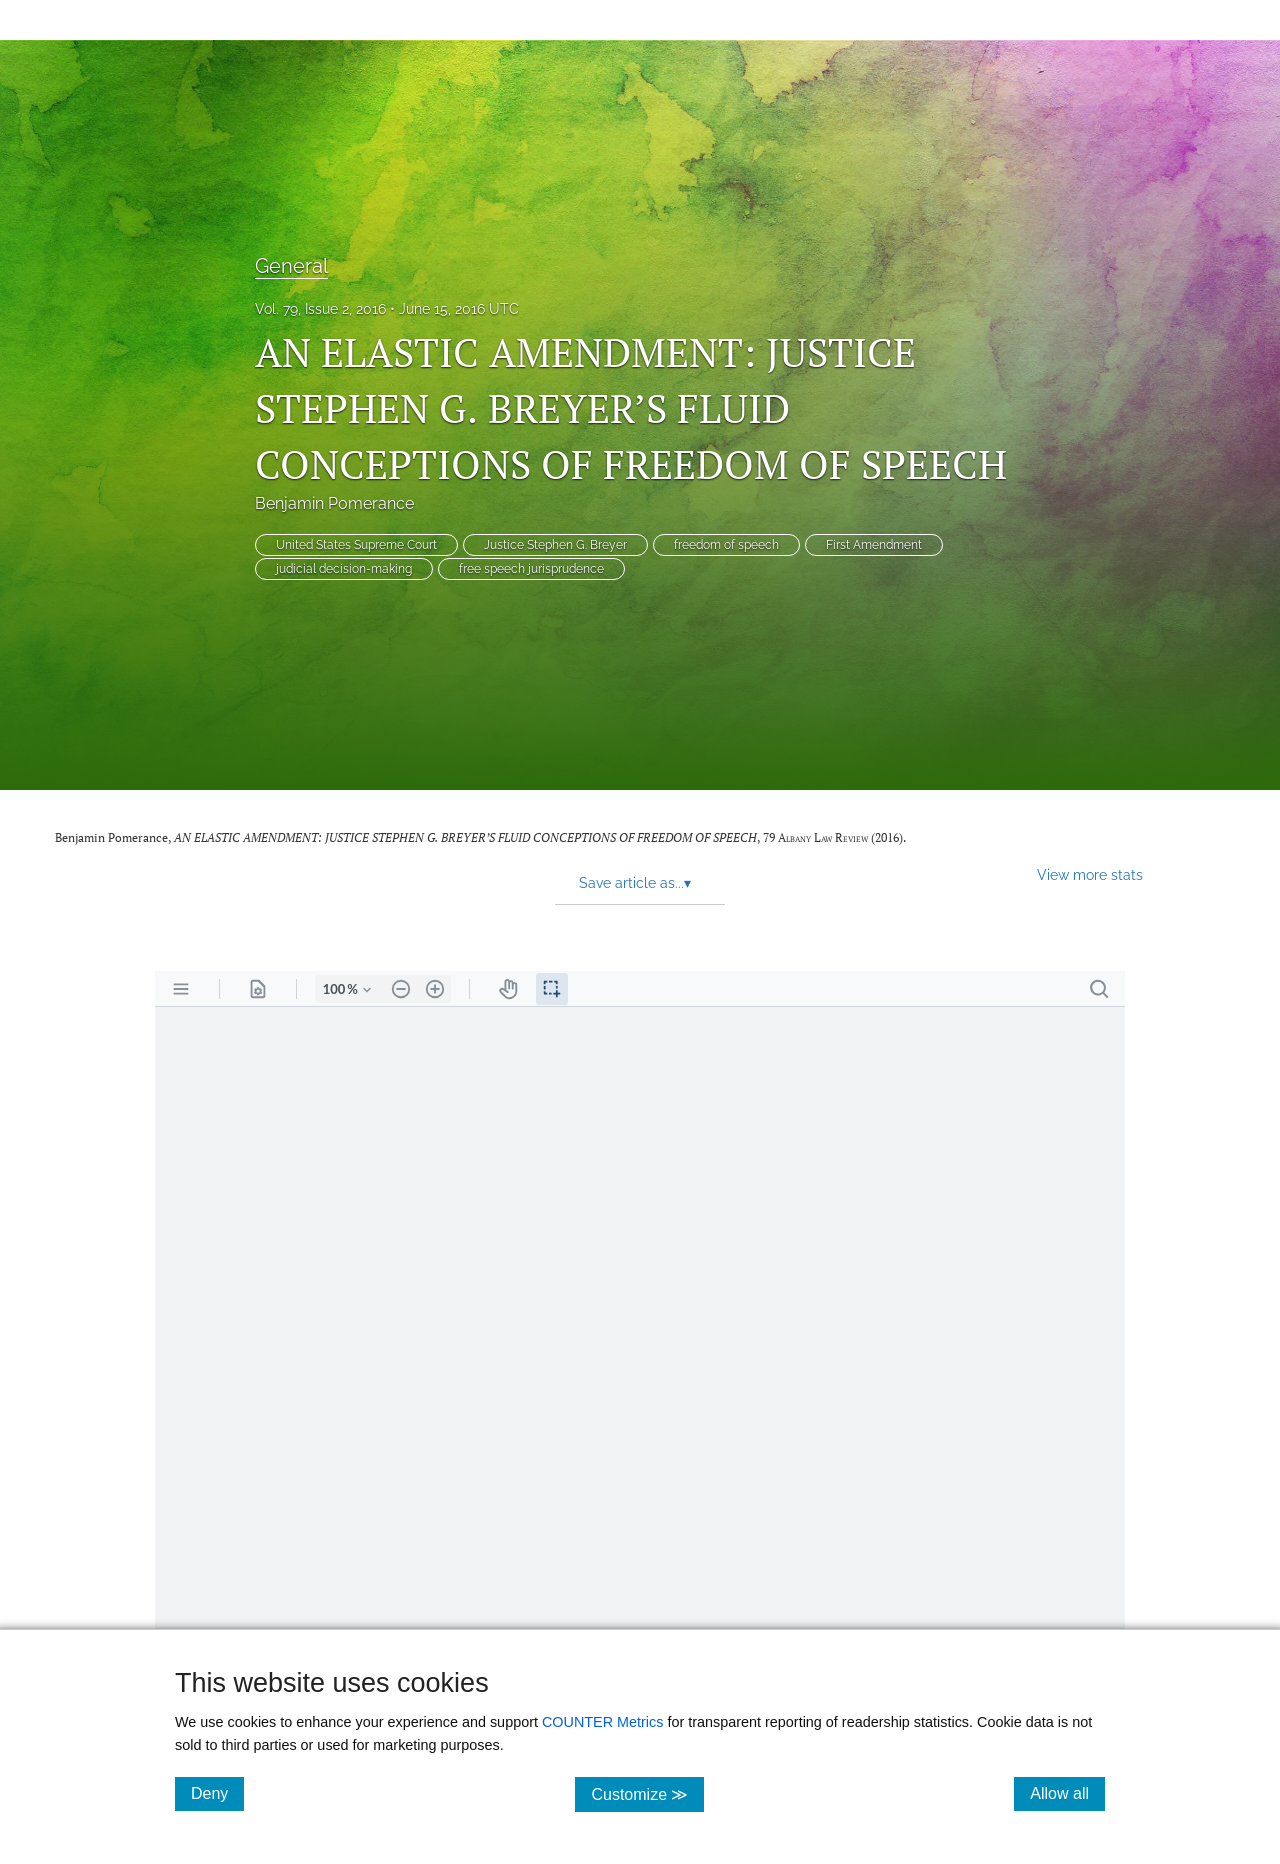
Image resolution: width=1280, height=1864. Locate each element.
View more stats (1090, 874)
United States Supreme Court (356, 545)
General (291, 266)
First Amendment (874, 545)
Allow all (1067, 1793)
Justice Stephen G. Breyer (555, 545)
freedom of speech (726, 545)
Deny (217, 1793)
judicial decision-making (344, 569)
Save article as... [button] (635, 883)
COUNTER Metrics (603, 1722)
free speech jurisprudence (531, 569)
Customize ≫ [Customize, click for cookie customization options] (647, 1793)
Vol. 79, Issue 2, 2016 (320, 309)
